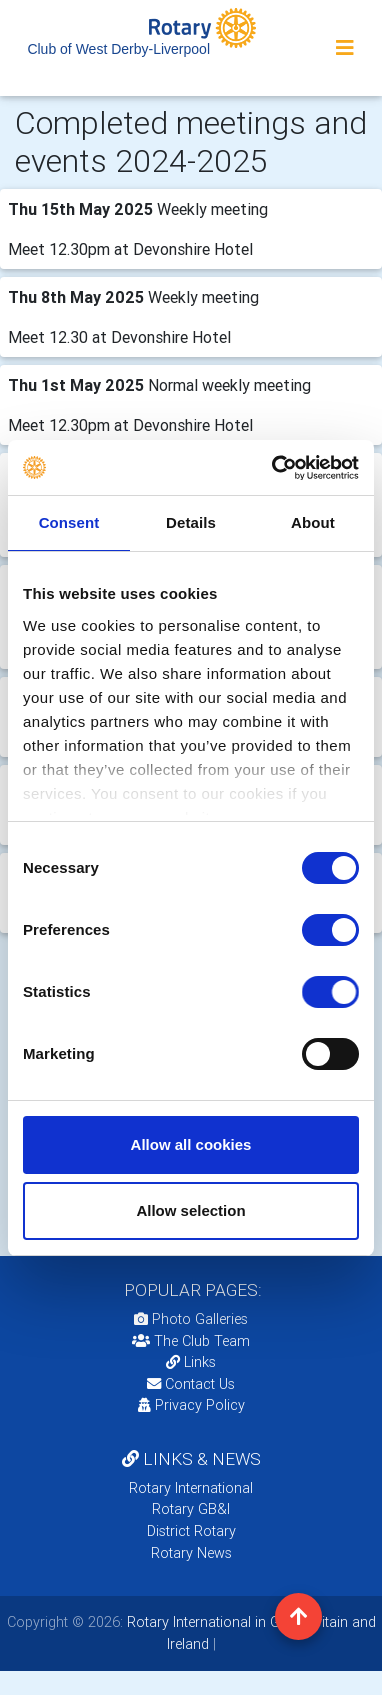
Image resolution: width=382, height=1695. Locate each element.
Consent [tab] (69, 522)
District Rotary (191, 1531)
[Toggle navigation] (345, 48)
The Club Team (191, 1341)
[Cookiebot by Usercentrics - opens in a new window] (273, 468)
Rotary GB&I (191, 1509)
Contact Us (191, 1384)
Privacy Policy (191, 1405)
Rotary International (191, 1488)
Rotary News (191, 1553)
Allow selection (190, 1210)
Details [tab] (191, 522)
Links (191, 1362)
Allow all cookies (191, 1144)
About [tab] (313, 522)
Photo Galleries (191, 1319)
